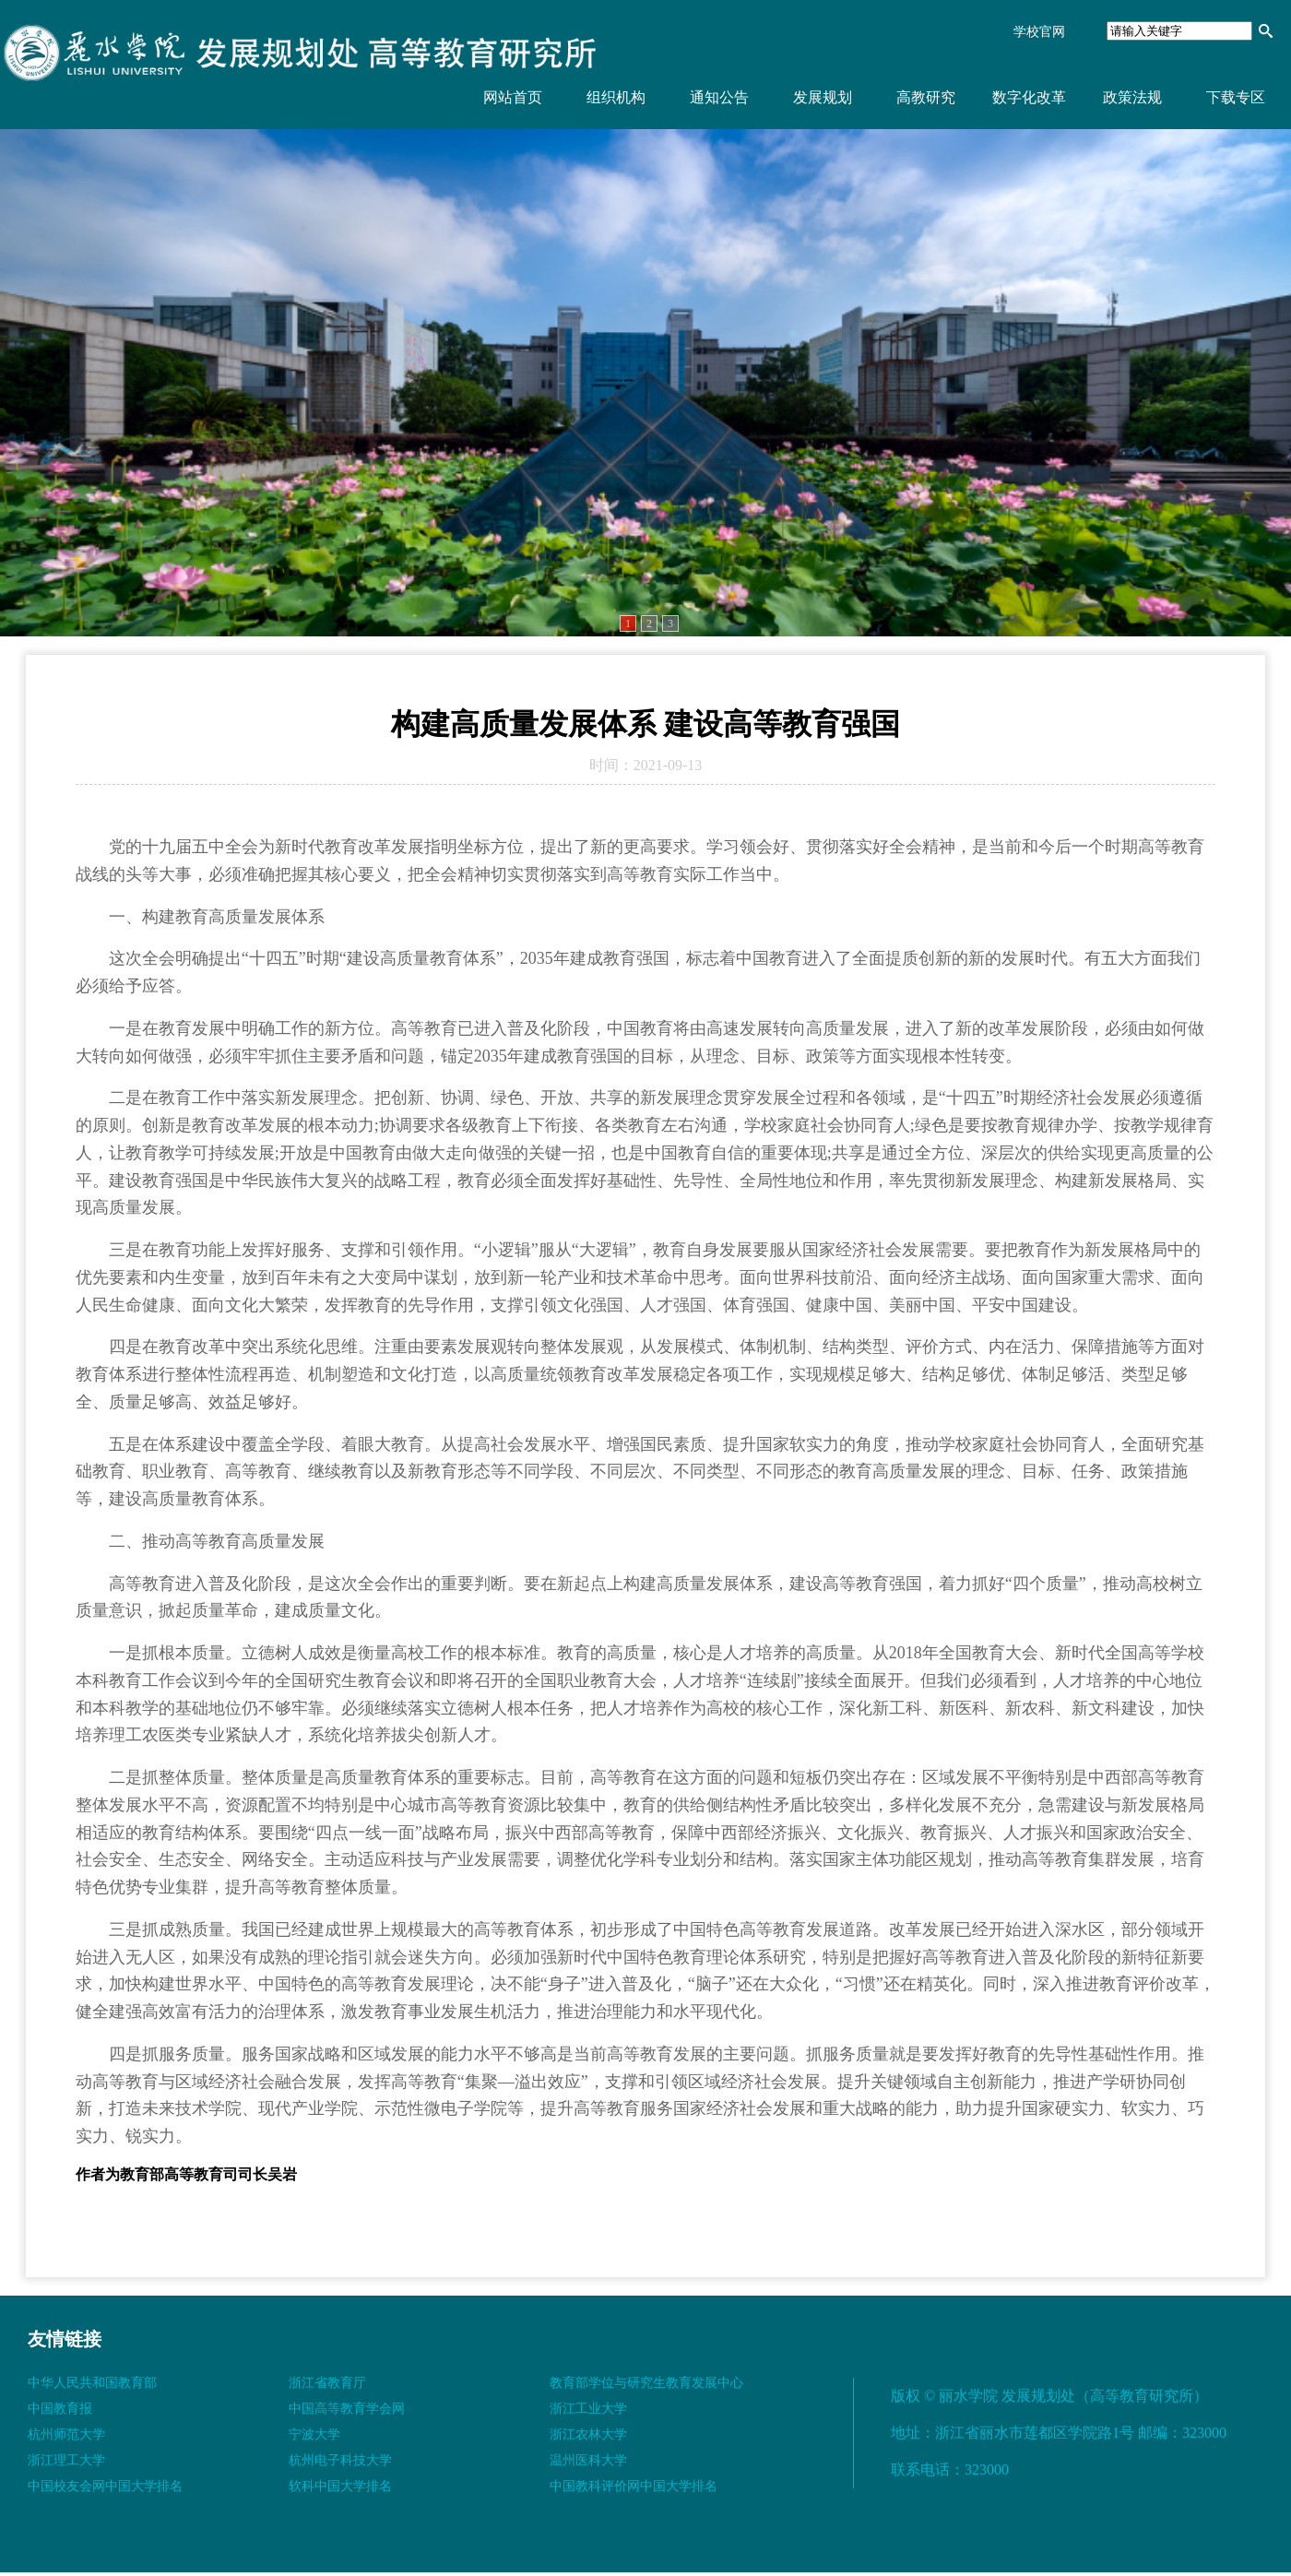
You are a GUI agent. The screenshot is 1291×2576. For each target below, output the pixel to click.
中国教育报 (60, 2409)
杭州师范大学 (66, 2434)
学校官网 (1039, 32)
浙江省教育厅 (327, 2383)
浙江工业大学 (588, 2409)
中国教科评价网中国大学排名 (633, 2486)
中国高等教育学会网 (347, 2409)
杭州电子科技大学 (340, 2460)
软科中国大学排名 (340, 2486)
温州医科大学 (588, 2460)
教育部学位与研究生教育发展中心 (646, 2383)
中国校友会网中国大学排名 (105, 2486)
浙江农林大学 (588, 2434)
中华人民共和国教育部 (92, 2383)
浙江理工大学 (66, 2460)
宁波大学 (314, 2434)
